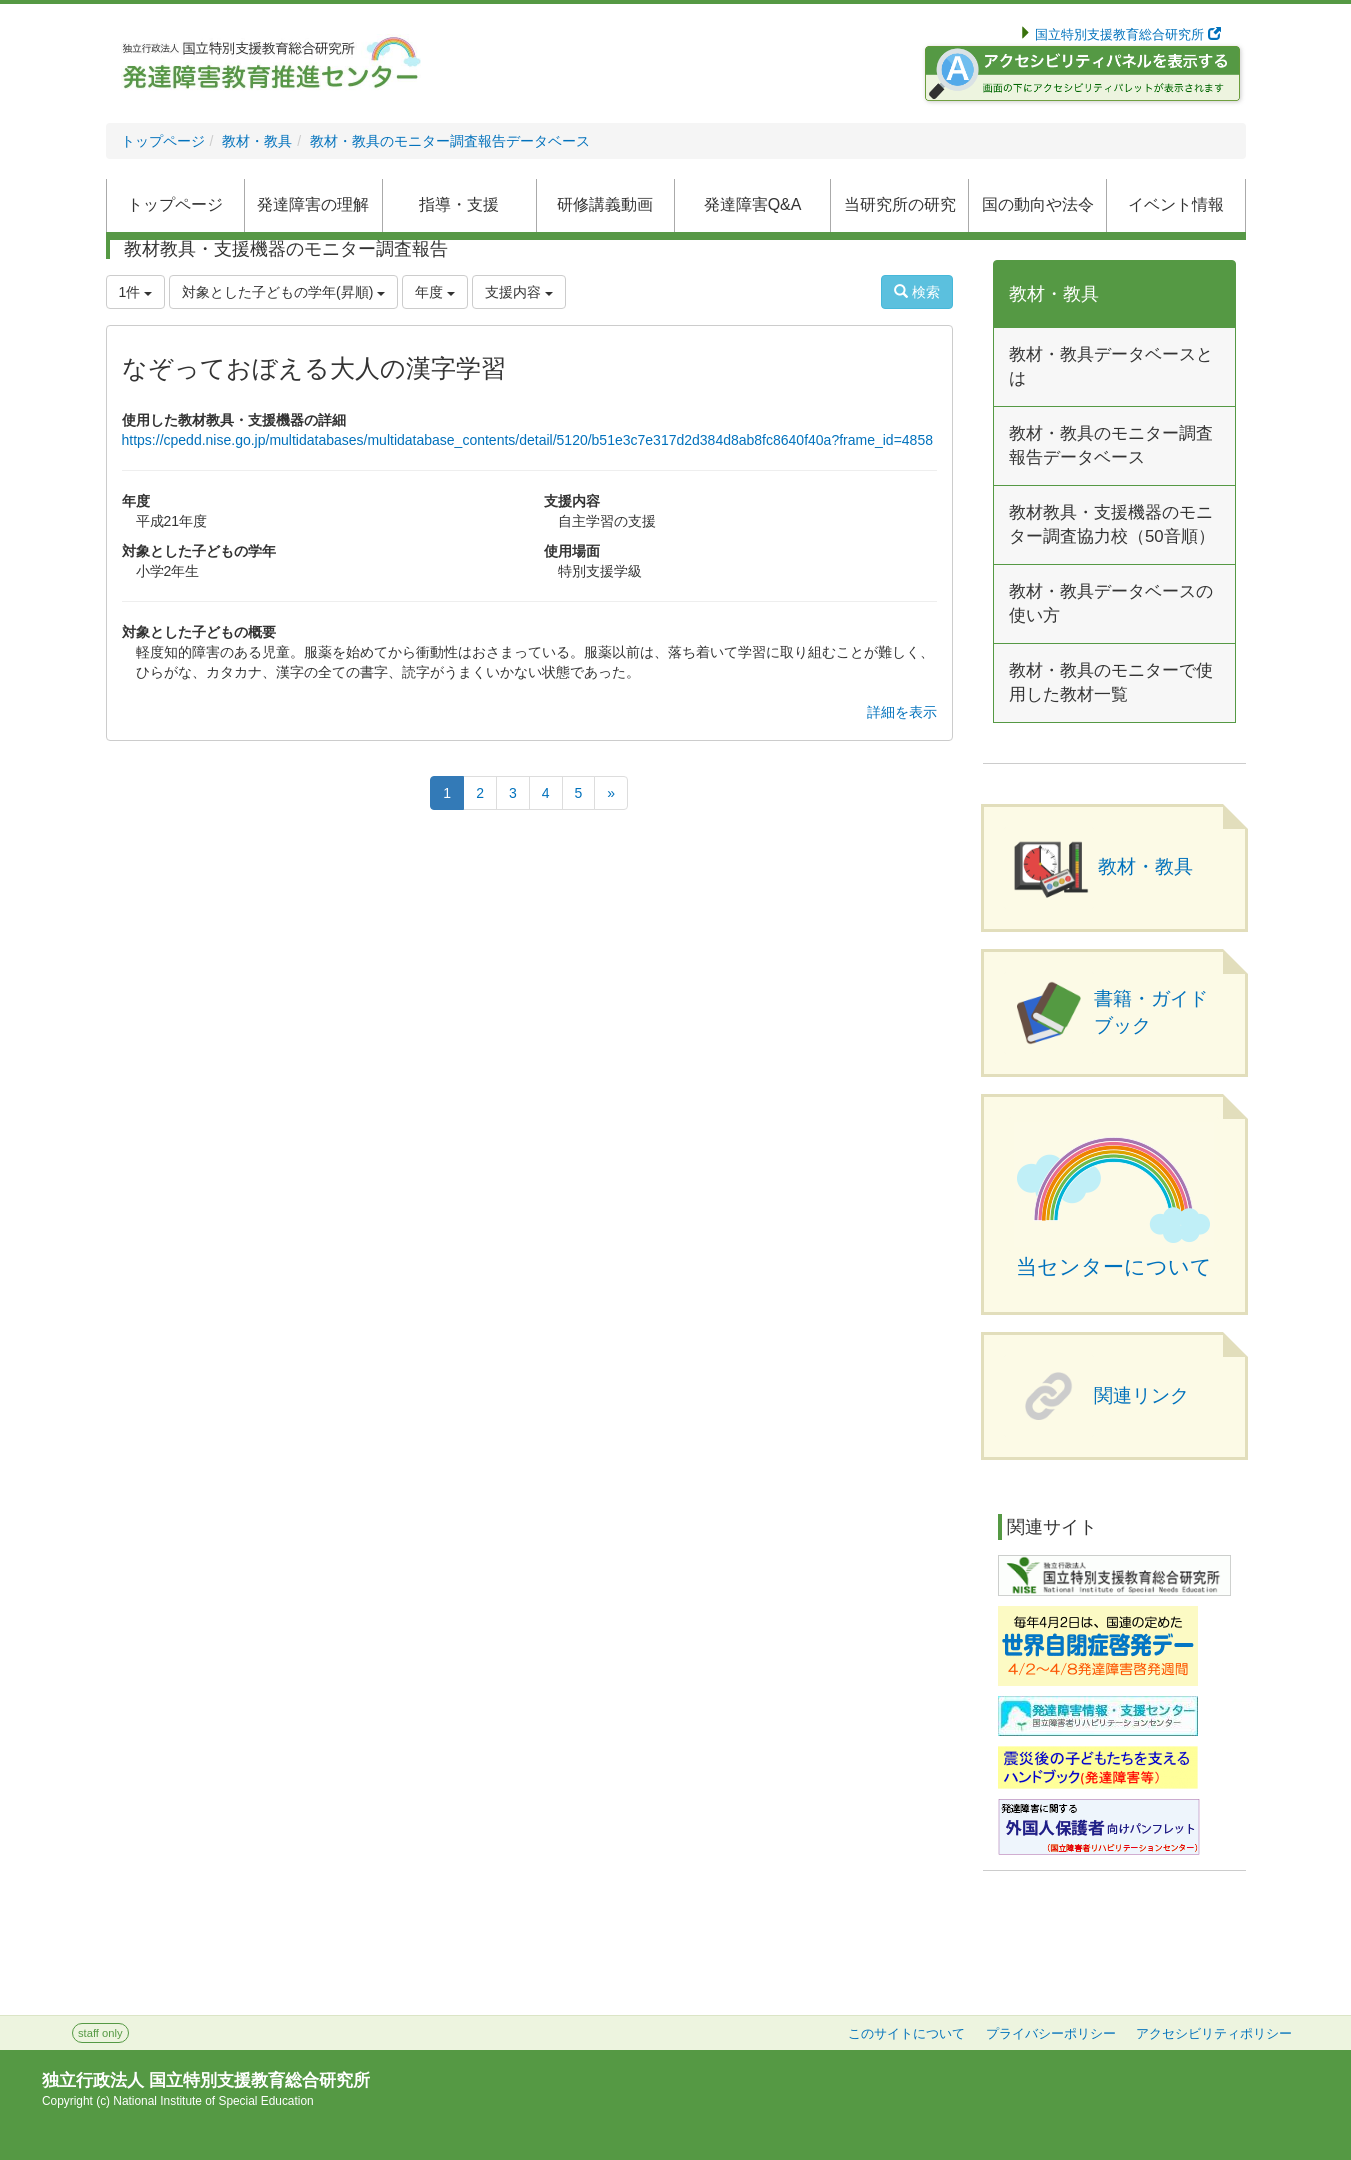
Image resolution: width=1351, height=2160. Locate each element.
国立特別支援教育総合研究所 (1126, 35)
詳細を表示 (902, 712)
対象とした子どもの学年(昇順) (283, 292)
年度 (435, 292)
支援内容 (519, 292)
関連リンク (1141, 1395)
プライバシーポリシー (1051, 2034)
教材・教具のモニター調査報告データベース (450, 141)
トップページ (163, 141)
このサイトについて (906, 2034)
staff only (100, 2033)
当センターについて (1114, 1267)
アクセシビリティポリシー (1214, 2034)
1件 (136, 292)
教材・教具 (257, 141)
